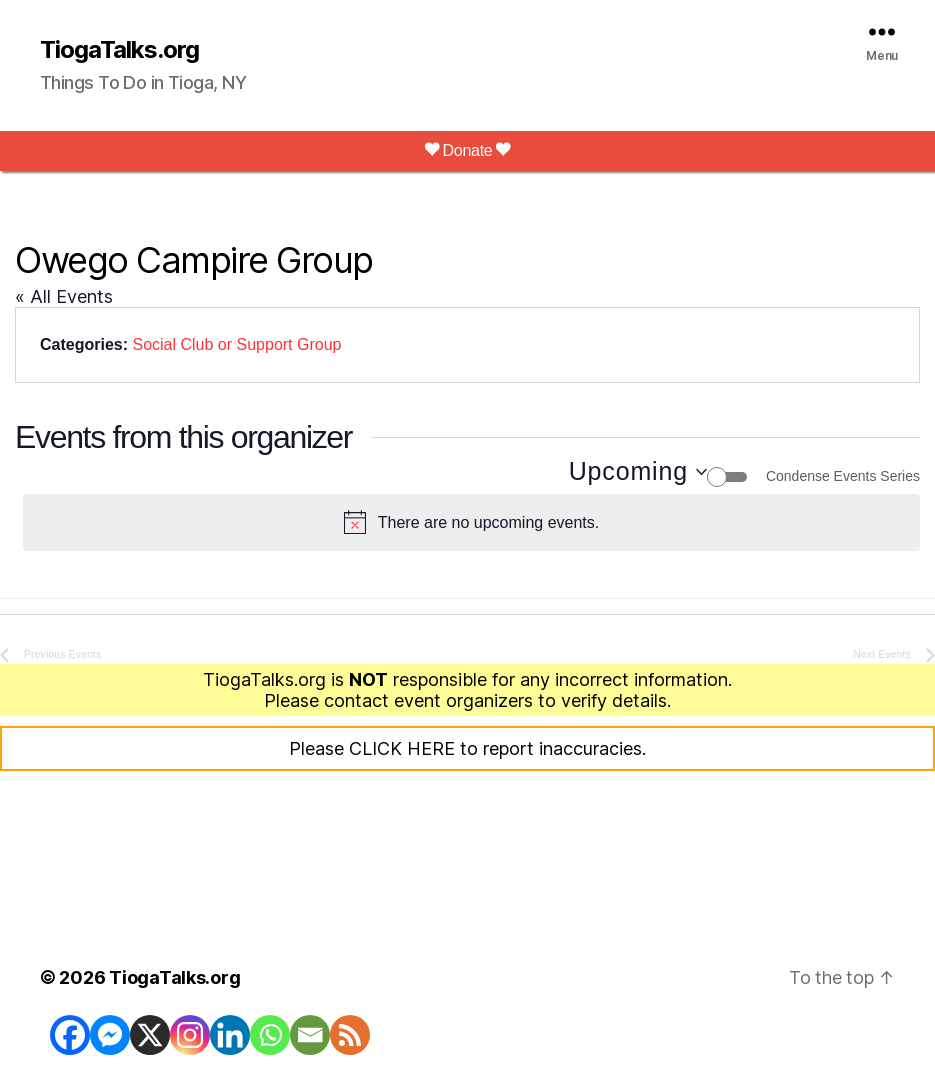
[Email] (310, 1035)
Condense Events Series (843, 476)
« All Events (64, 296)
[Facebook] (70, 1035)
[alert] (471, 523)
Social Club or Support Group (236, 344)
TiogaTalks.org (119, 50)
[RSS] (350, 1035)
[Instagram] (190, 1035)
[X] (150, 1035)
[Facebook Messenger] (110, 1035)
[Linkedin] (230, 1035)
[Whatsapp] (270, 1035)
